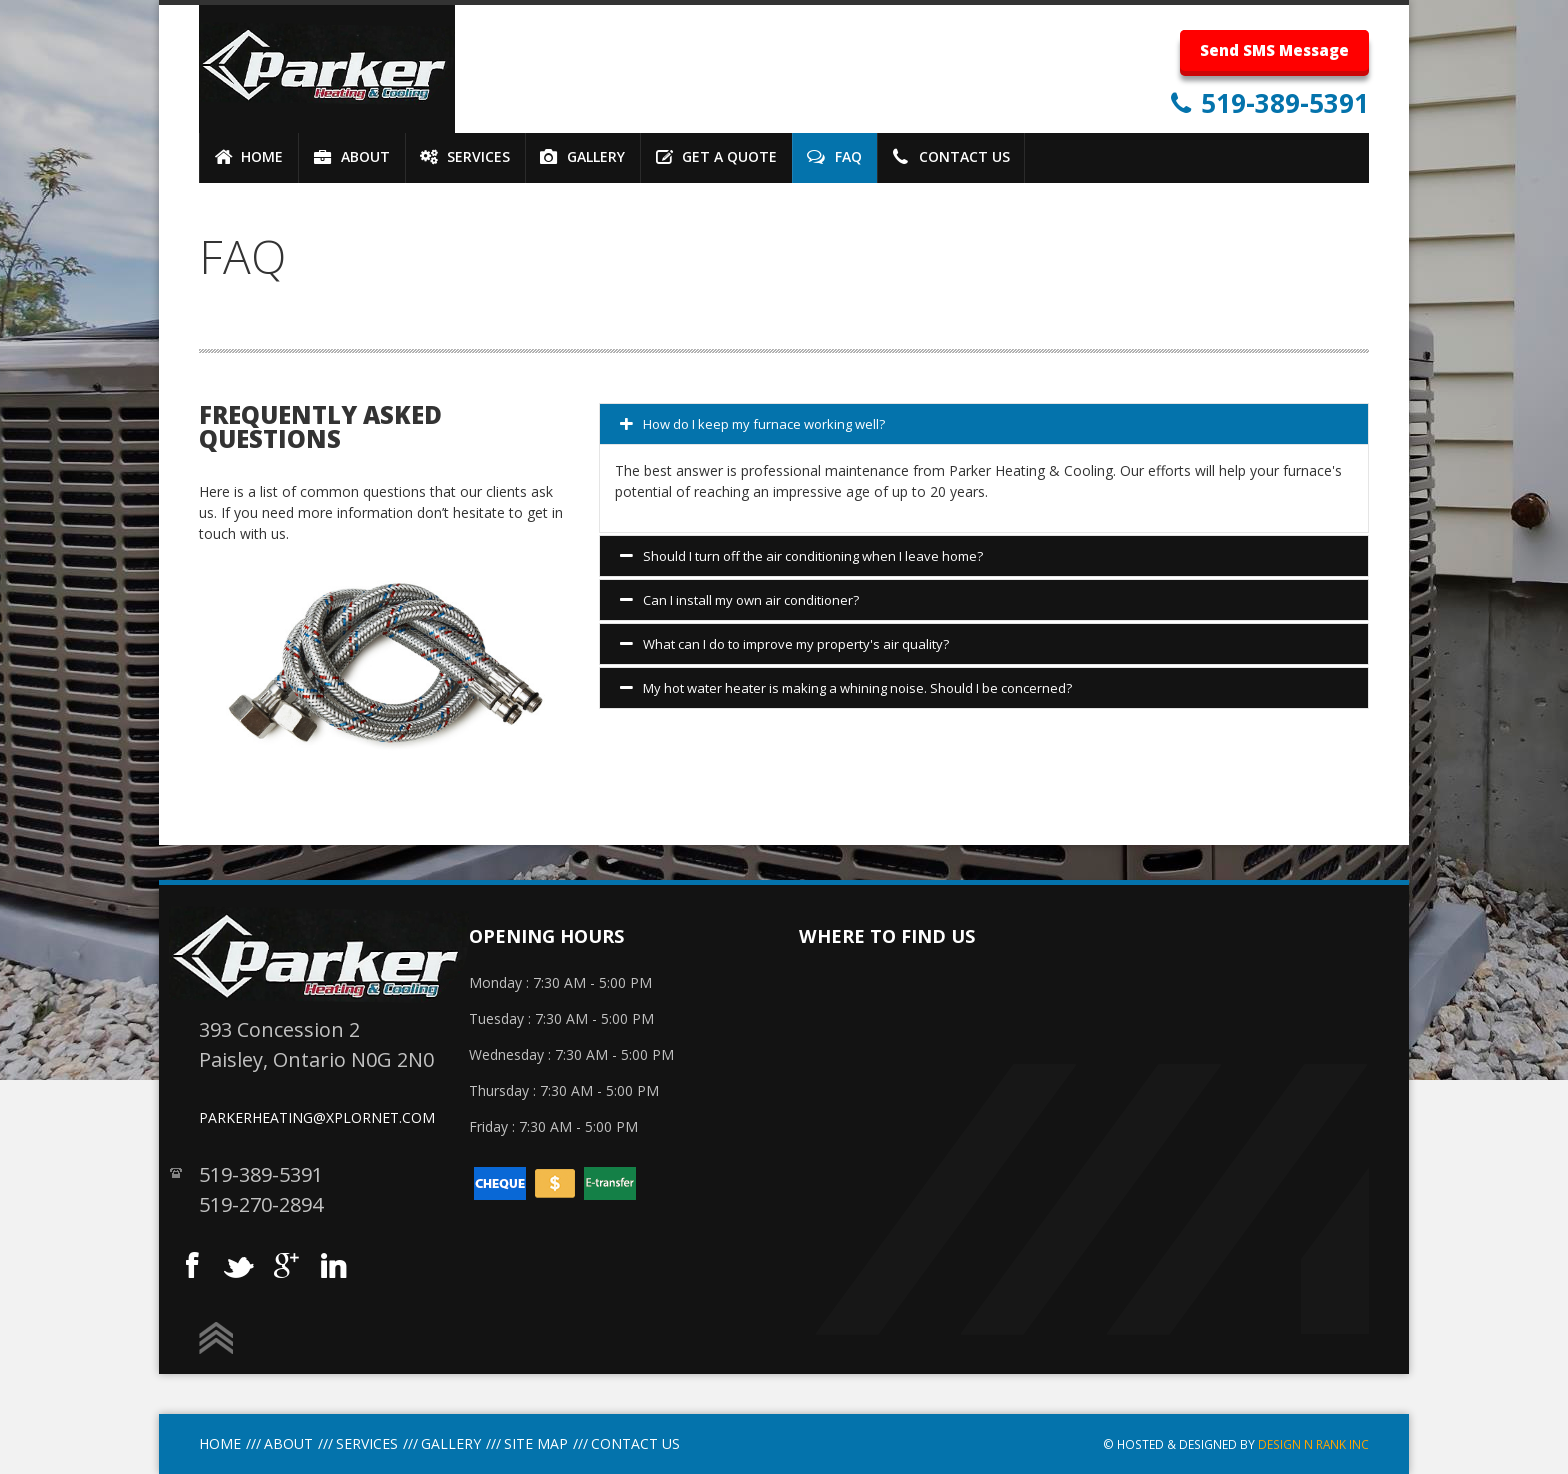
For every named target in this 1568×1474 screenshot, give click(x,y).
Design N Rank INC (1313, 1444)
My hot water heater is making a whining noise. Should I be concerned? (846, 689)
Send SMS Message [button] (1274, 50)
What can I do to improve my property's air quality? (784, 645)
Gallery (451, 1443)
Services (367, 1443)
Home (220, 1443)
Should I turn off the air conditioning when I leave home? (801, 557)
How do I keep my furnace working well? (752, 425)
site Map (536, 1443)
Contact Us (635, 1443)
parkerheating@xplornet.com (317, 1117)
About (288, 1443)
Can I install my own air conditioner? (739, 601)
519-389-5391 (1281, 103)
